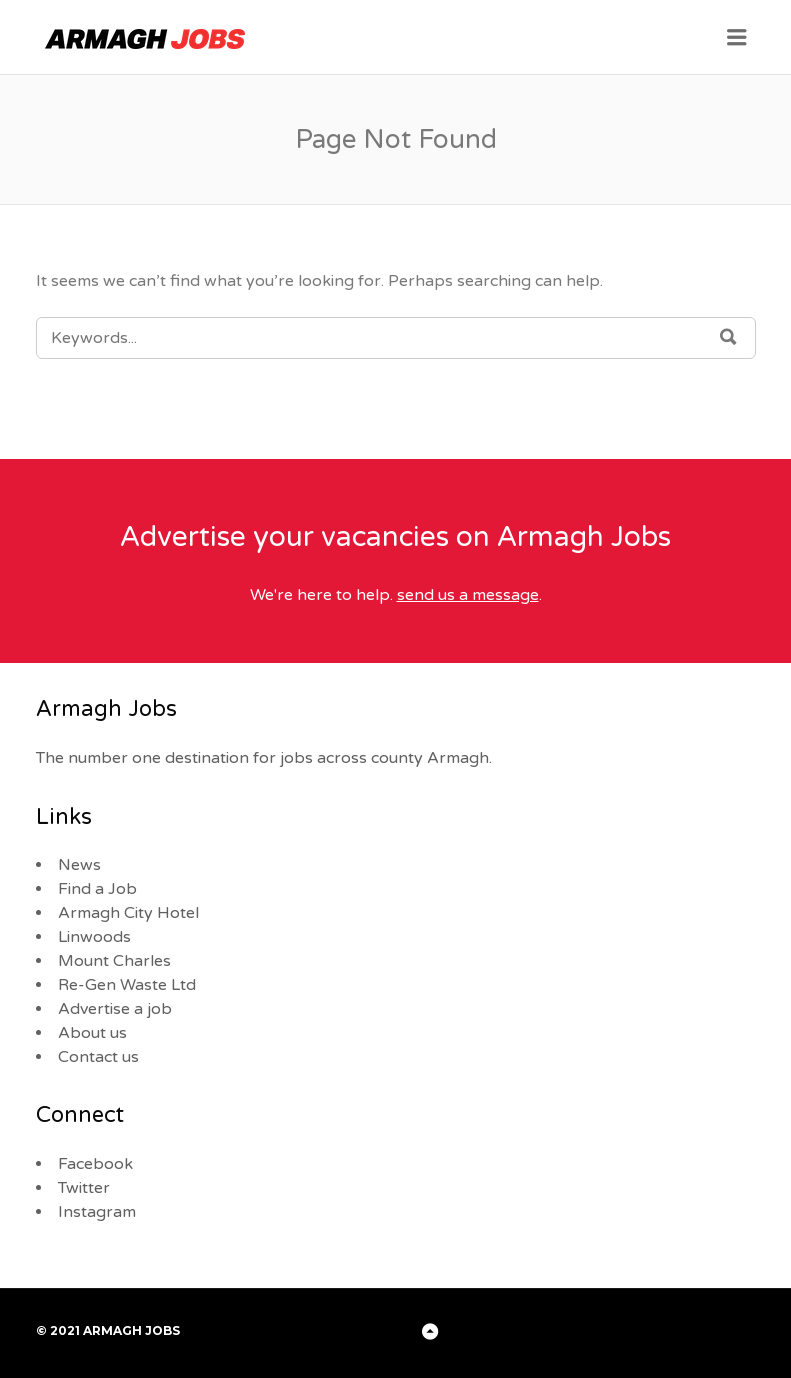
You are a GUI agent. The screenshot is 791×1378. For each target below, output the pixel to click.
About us (92, 1033)
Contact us (98, 1057)
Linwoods (94, 937)
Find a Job (97, 889)
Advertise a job (115, 1009)
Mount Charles (114, 961)
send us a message (468, 595)
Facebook (95, 1164)
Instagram (97, 1212)
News (79, 865)
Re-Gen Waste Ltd (127, 985)
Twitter (84, 1188)
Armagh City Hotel (128, 913)
